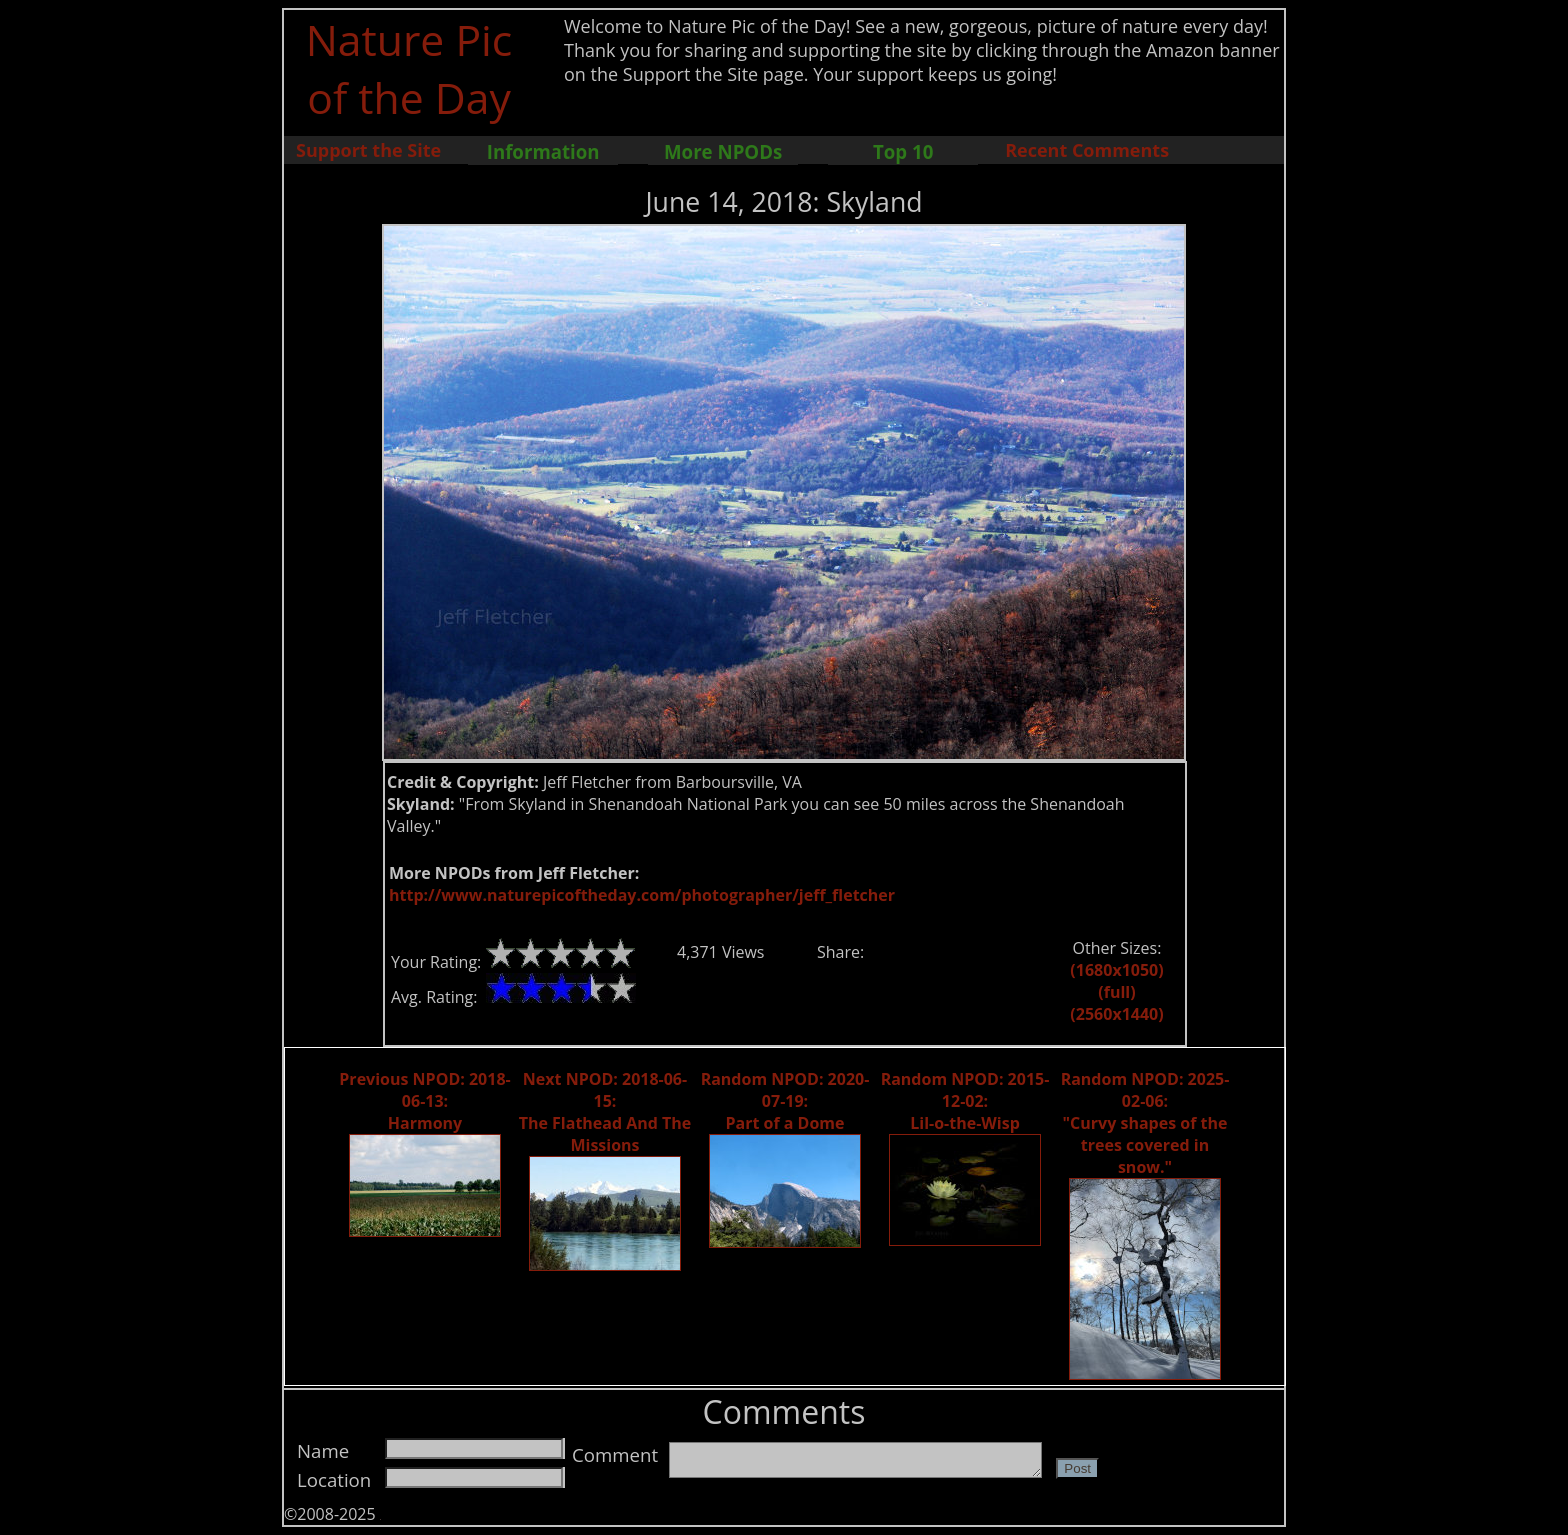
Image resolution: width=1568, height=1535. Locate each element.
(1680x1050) (1116, 970)
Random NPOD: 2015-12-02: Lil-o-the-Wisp (965, 1101)
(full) (1116, 992)
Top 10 (903, 151)
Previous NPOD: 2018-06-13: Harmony (424, 1101)
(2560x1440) (1116, 1014)
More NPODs (723, 151)
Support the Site (368, 150)
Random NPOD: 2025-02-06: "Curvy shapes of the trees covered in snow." (1145, 1123)
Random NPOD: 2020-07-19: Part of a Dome (785, 1101)
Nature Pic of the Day (409, 68)
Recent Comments (1087, 150)
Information (543, 151)
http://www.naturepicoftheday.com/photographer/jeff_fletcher (642, 895)
